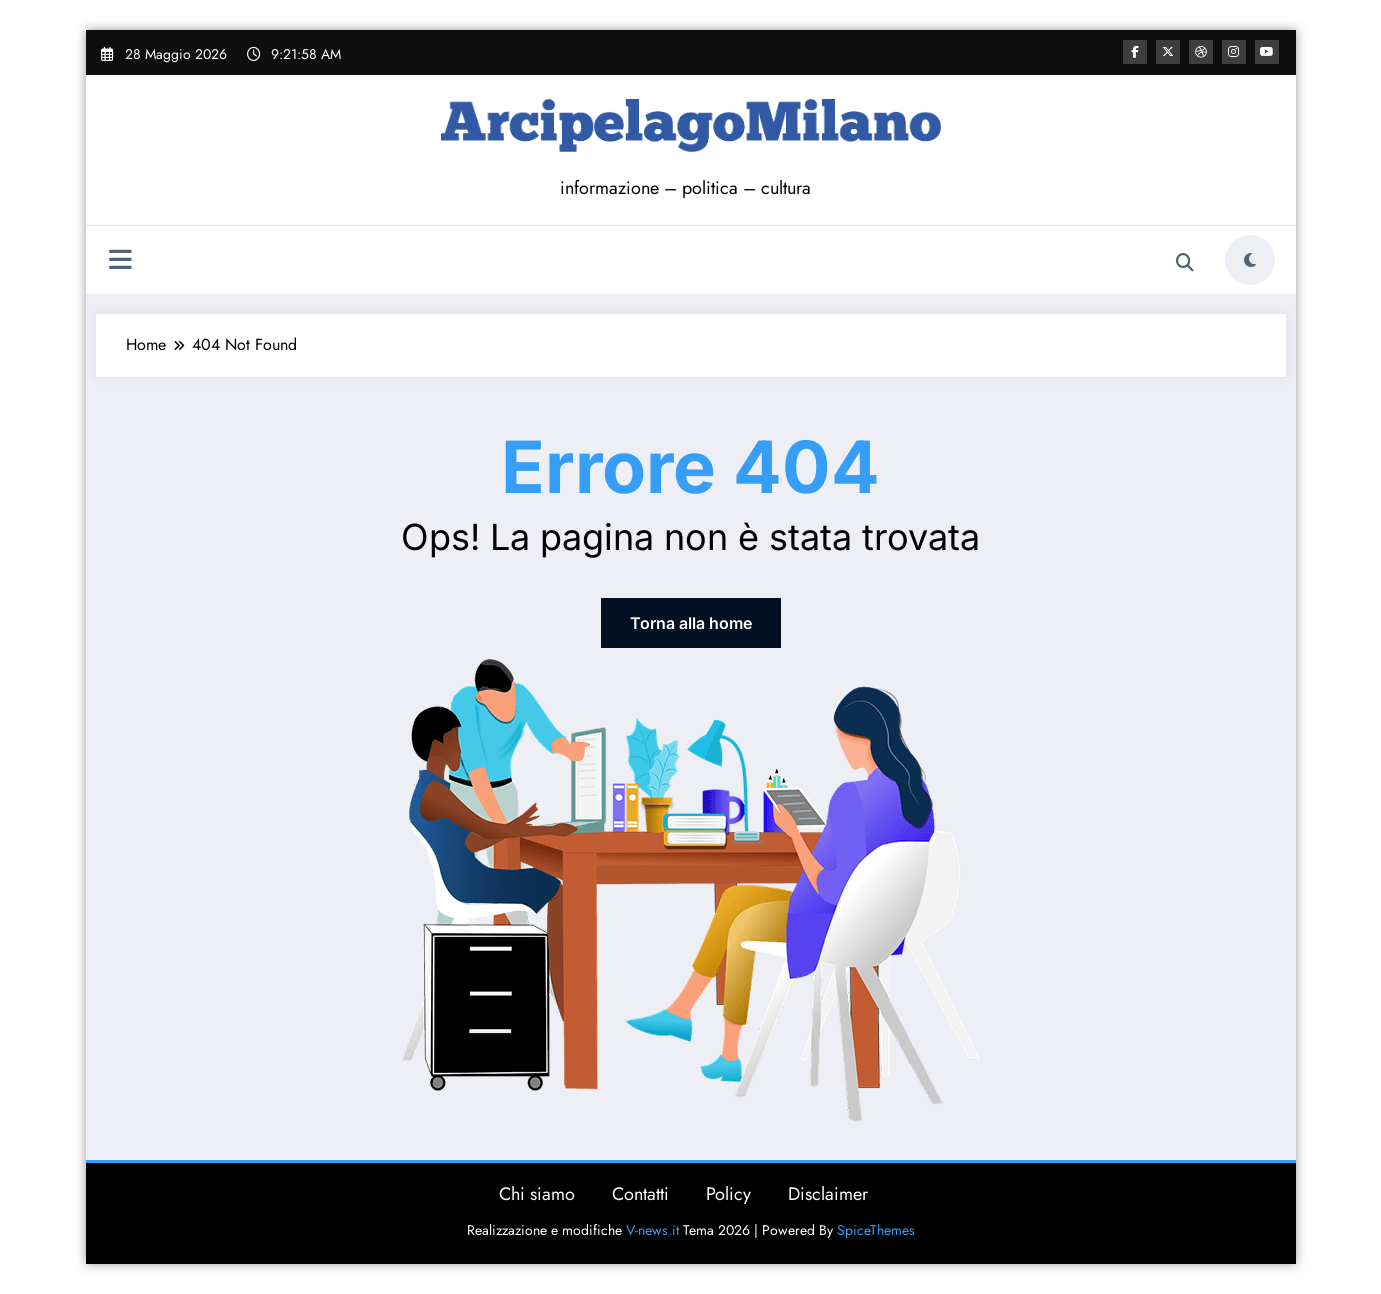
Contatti (640, 1194)
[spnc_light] (1250, 260)
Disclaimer (828, 1194)
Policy (728, 1194)
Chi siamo (537, 1194)
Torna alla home (691, 623)
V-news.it (652, 1230)
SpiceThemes (876, 1230)
